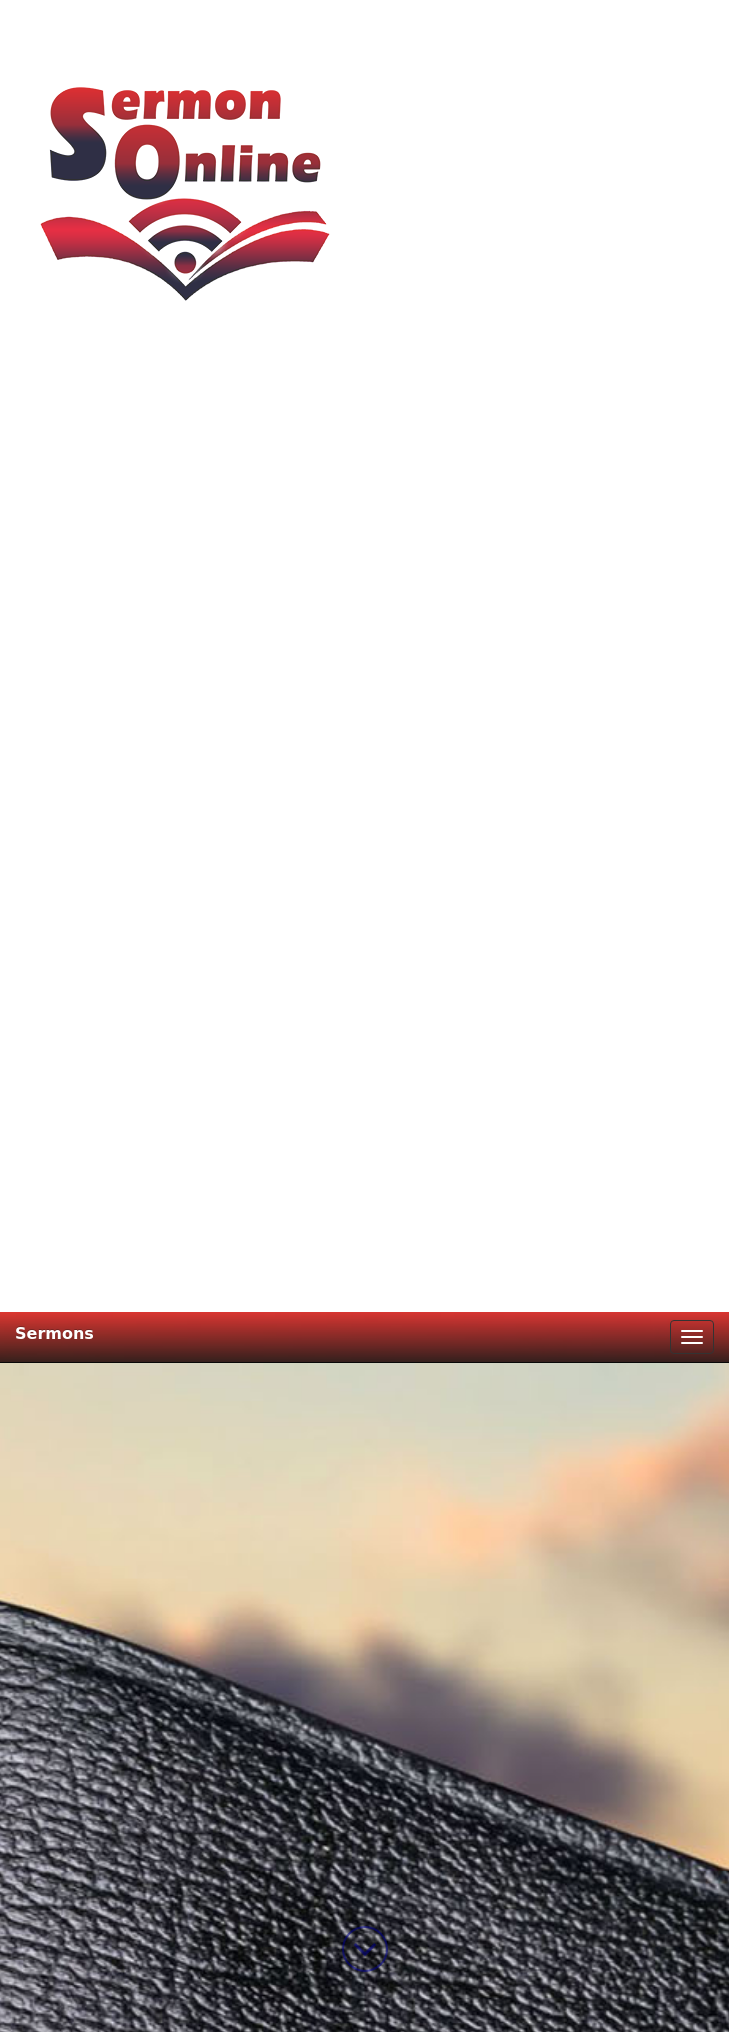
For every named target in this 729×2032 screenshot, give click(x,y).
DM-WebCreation (461, 2004)
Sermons (54, 21)
